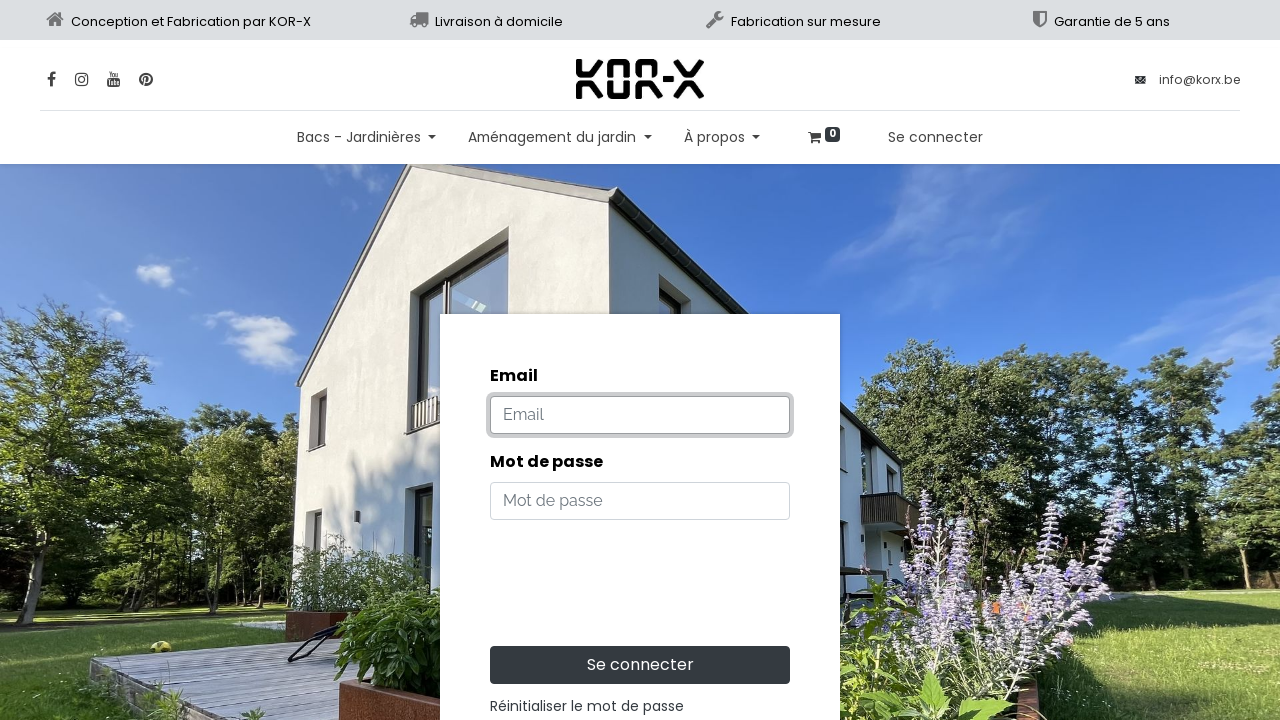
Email (514, 375)
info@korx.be (1199, 79)
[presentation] (642, 575)
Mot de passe (546, 461)
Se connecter (935, 137)
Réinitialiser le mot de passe (587, 706)
